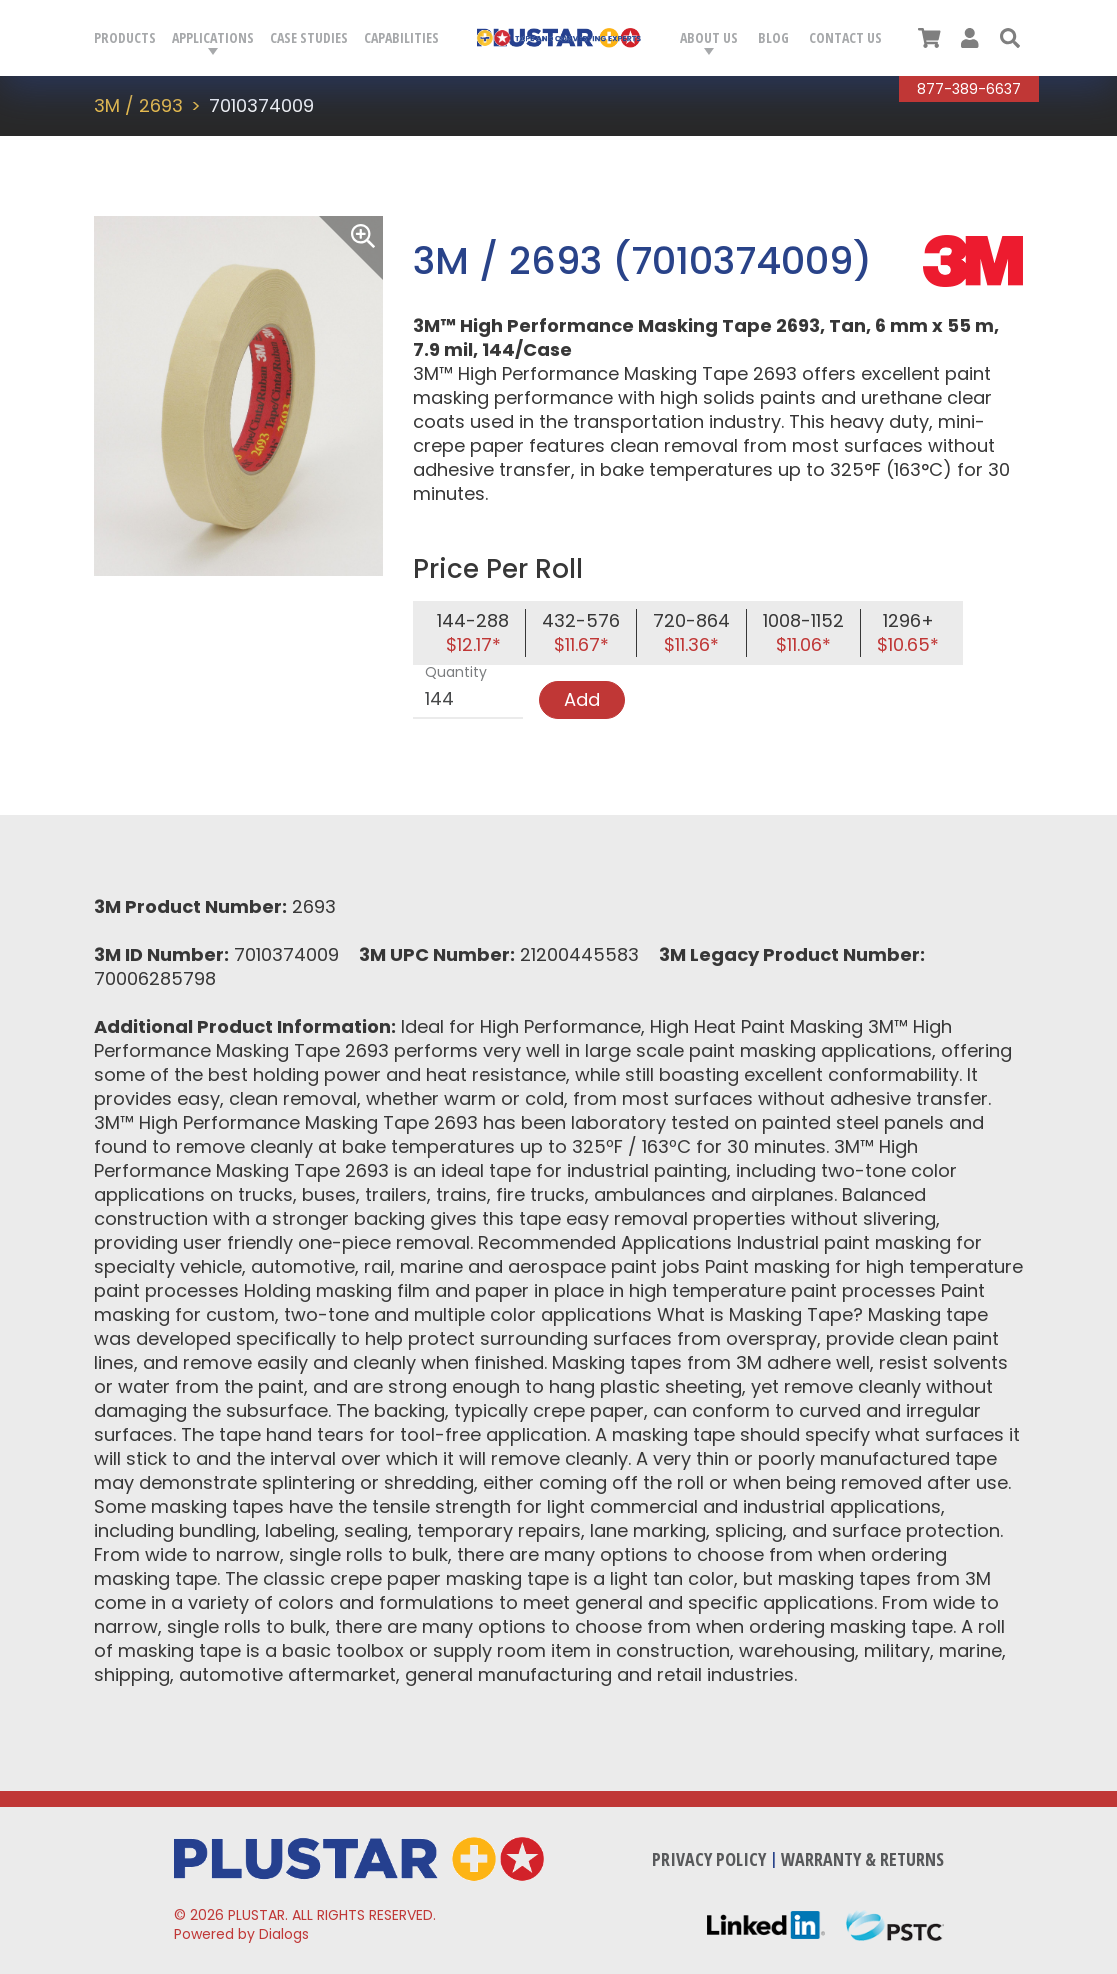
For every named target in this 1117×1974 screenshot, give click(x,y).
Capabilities (401, 37)
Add (582, 699)
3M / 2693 (138, 105)
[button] (1010, 38)
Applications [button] (213, 37)
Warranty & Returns (862, 1859)
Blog (773, 37)
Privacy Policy (709, 1859)
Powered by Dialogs (241, 1934)
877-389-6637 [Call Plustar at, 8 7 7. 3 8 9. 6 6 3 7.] (969, 89)
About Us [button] (709, 37)
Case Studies (309, 37)
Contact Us (845, 37)
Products (125, 37)
